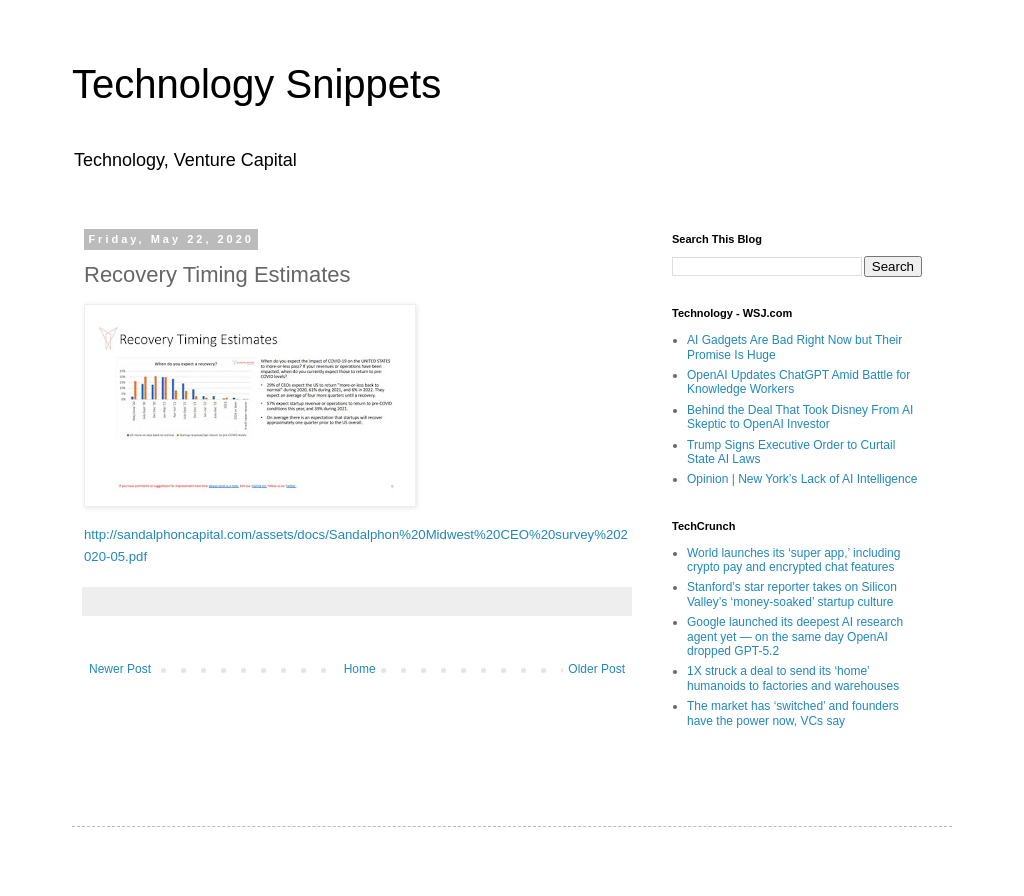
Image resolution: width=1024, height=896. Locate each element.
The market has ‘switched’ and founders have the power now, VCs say (793, 713)
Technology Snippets (256, 84)
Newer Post (120, 669)
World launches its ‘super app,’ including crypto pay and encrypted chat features (793, 560)
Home (360, 669)
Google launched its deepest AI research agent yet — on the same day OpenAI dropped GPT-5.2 (795, 636)
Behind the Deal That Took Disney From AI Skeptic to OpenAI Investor (800, 417)
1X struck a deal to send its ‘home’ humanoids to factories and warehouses (793, 678)
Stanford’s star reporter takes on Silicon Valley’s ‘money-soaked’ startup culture (792, 594)
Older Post (596, 669)
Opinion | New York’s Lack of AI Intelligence (802, 479)
